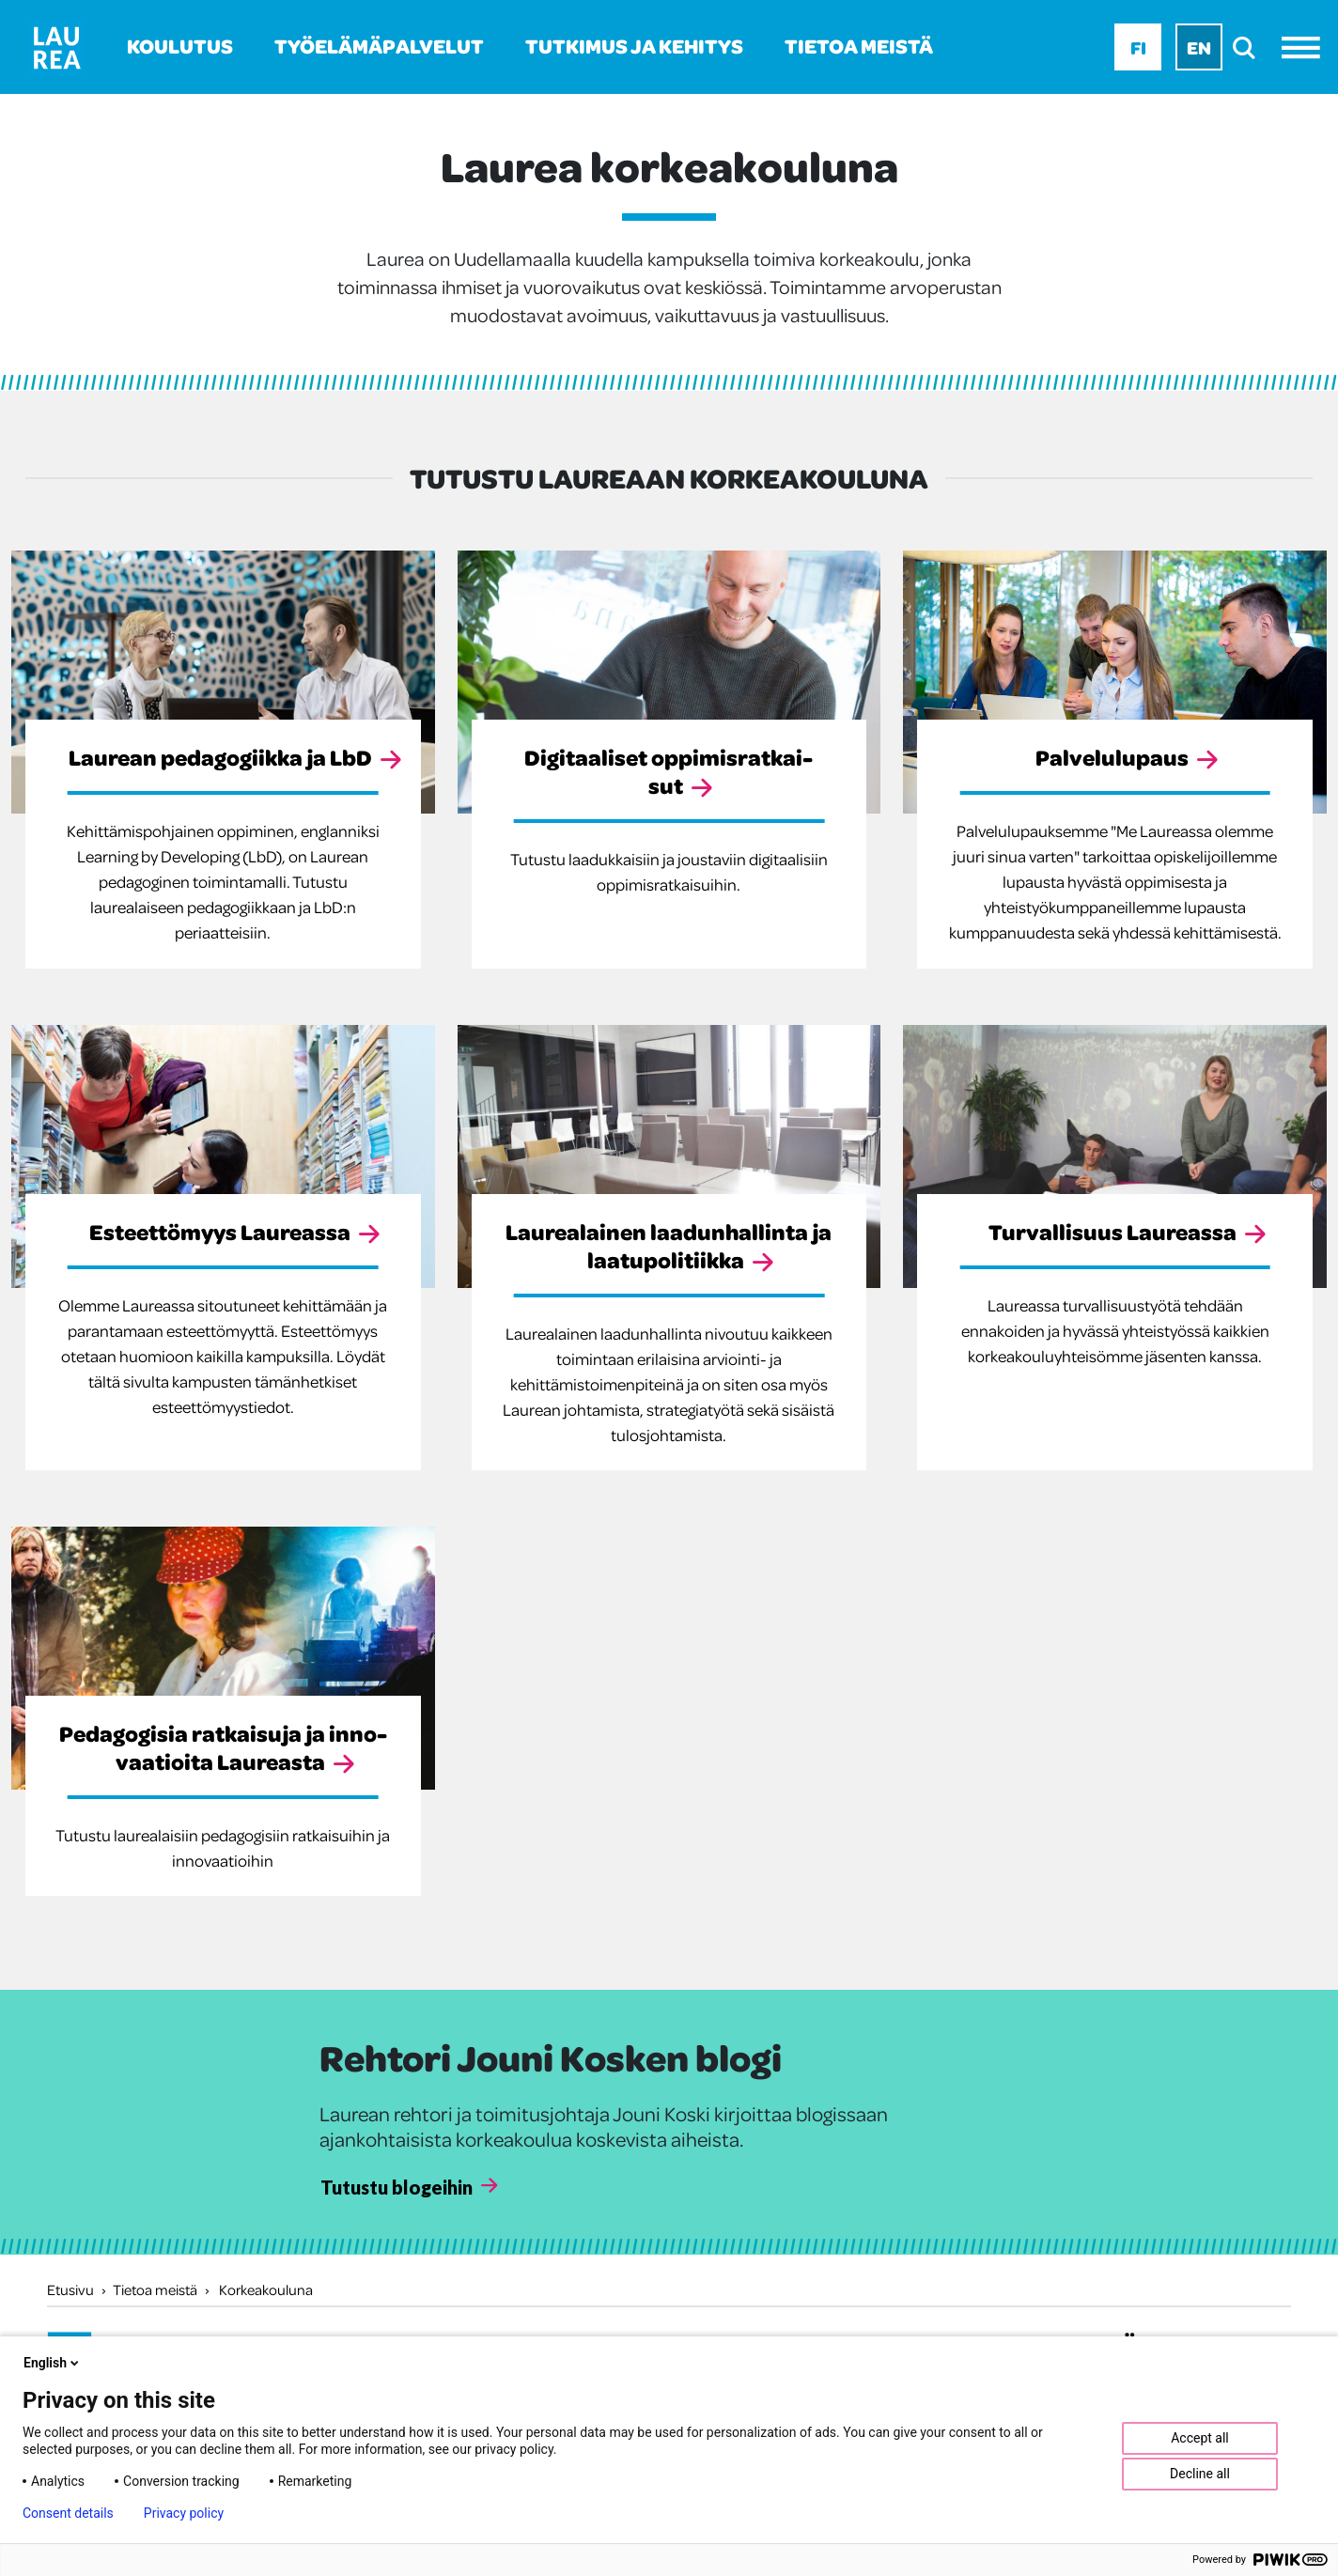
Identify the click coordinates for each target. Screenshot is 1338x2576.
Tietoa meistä (859, 45)
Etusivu (70, 2289)
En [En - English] (1199, 47)
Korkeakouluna (266, 2289)
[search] (1249, 47)
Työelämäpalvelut (379, 45)
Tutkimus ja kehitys (634, 45)
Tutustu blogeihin (396, 2187)
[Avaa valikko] (1305, 47)
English (52, 2362)
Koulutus (180, 45)
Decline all (1200, 2473)
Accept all (1200, 2437)
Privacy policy (184, 2513)
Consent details (68, 2513)
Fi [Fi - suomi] (1138, 47)
